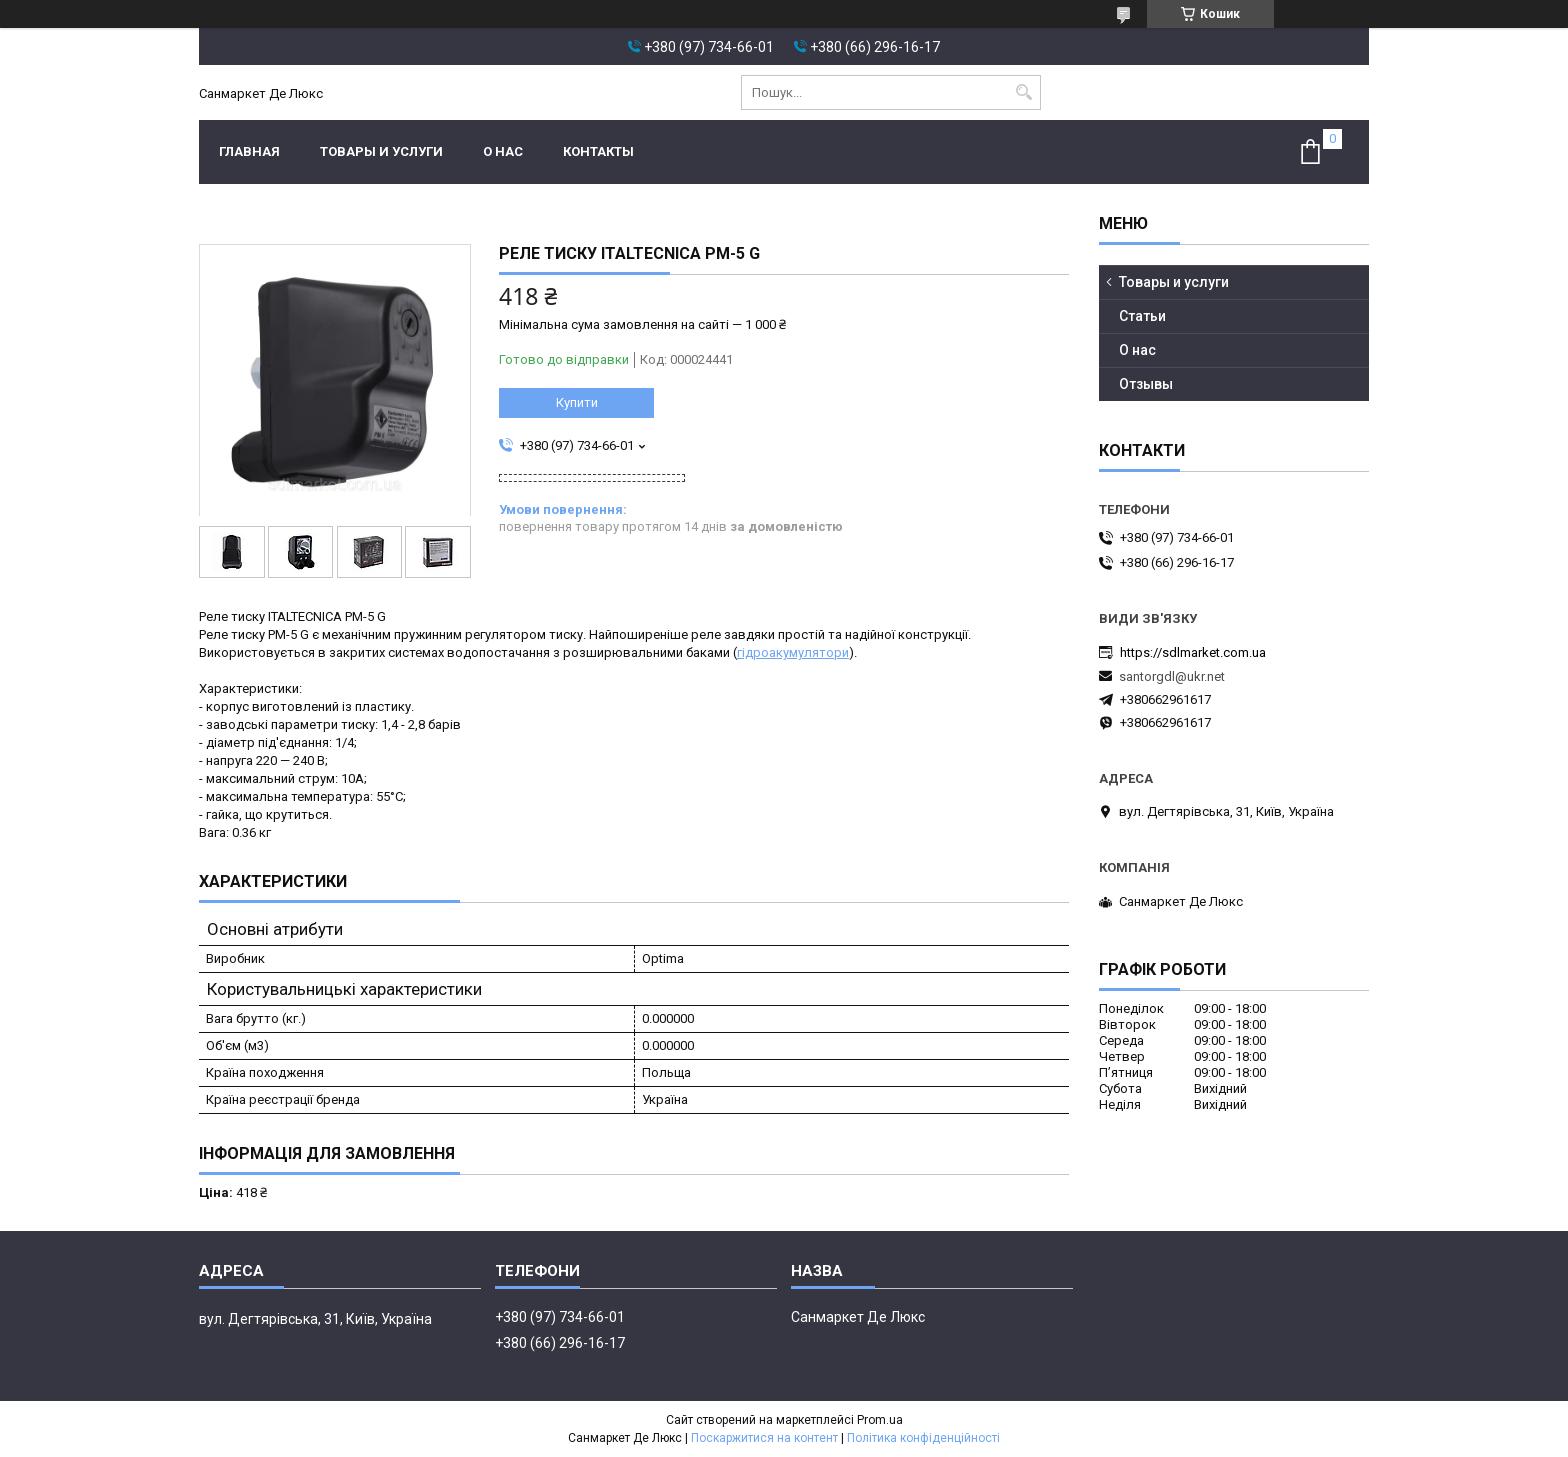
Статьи (1142, 316)
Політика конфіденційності (923, 1438)
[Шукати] (1023, 92)
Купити (577, 402)
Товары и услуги (381, 151)
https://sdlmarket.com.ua (1193, 652)
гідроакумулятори (793, 652)
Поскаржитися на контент (764, 1438)
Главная (249, 151)
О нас (503, 151)
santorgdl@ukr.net (1172, 676)
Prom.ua (880, 1420)
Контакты (598, 151)
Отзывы (1146, 384)
